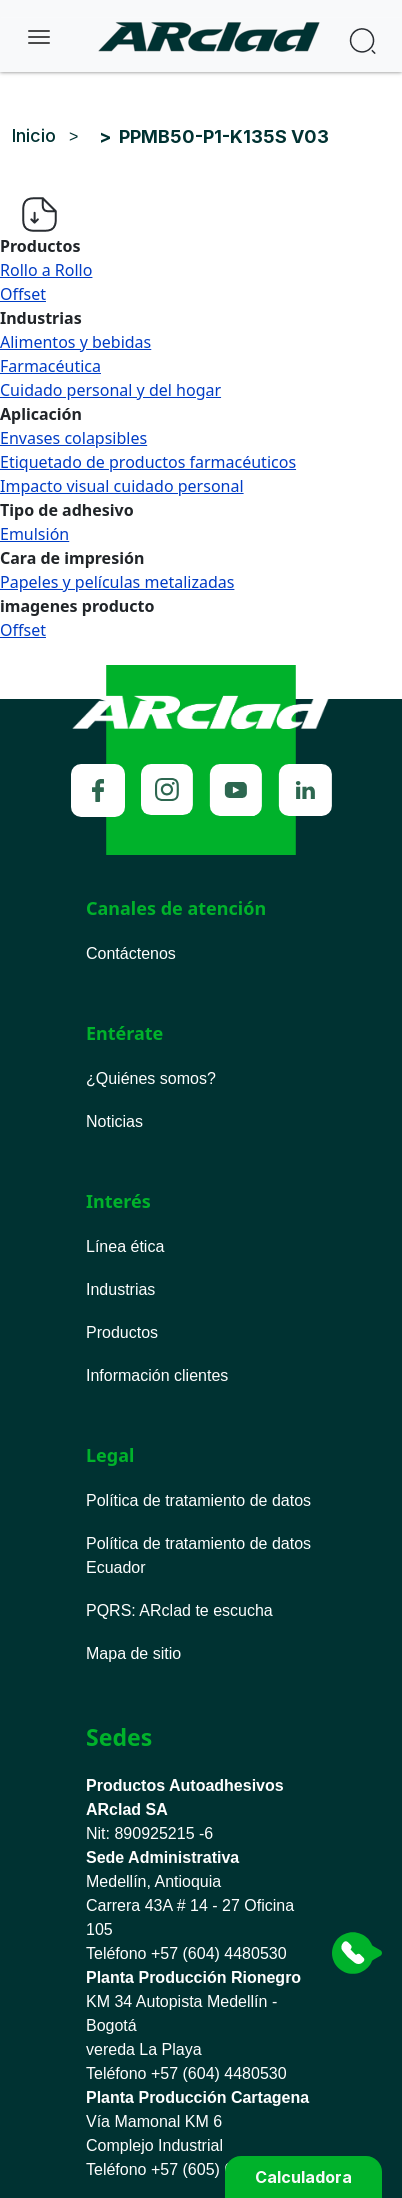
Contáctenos (131, 953)
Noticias (114, 1121)
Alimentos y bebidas (75, 342)
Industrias (120, 1289)
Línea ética (125, 1246)
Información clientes (157, 1375)
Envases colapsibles (73, 438)
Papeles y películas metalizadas (117, 582)
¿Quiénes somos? (151, 1078)
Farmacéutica (50, 366)
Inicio (34, 135)
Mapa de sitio (133, 1653)
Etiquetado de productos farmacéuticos (148, 462)
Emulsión (34, 534)
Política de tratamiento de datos (198, 1500)
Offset (23, 294)
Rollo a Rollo (46, 270)
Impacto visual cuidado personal (122, 486)
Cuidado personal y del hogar (110, 390)
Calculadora (303, 2177)
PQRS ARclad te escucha (179, 1610)
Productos (122, 1332)
